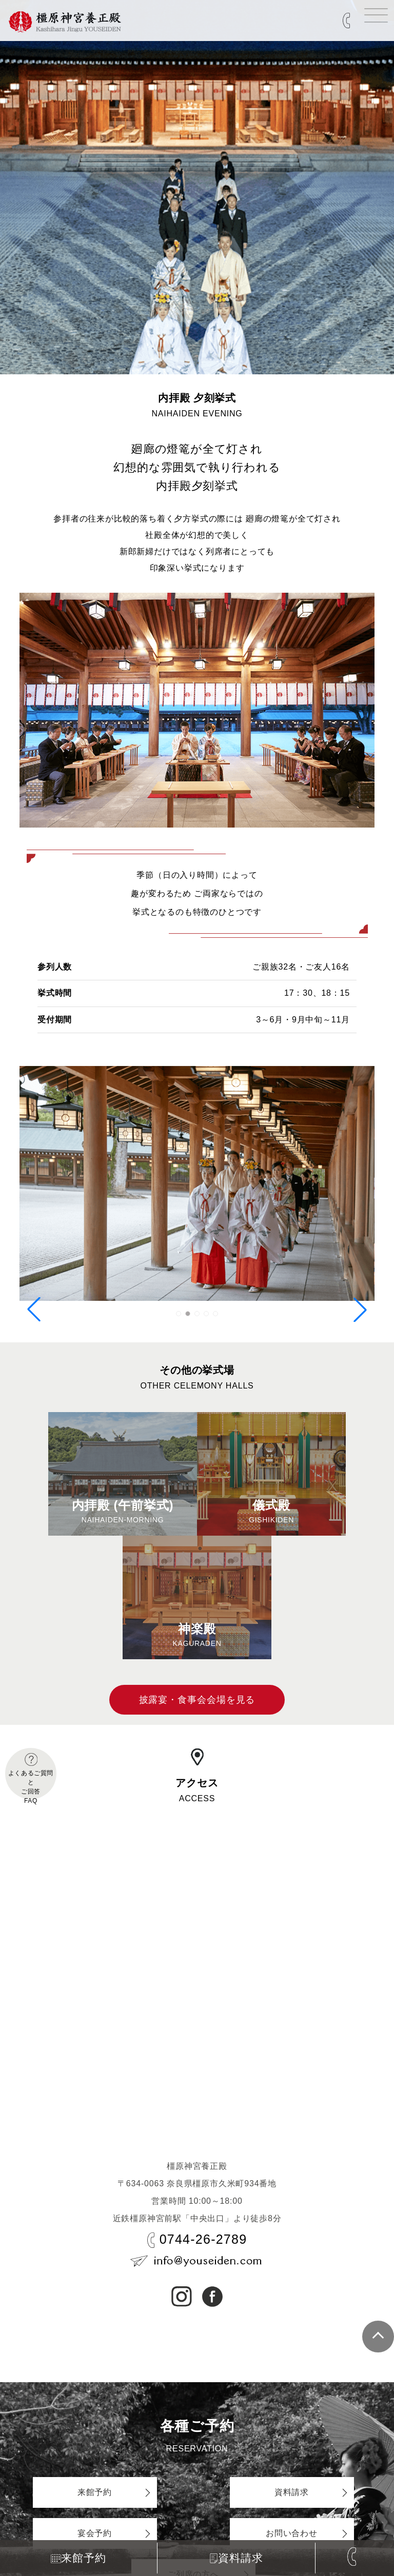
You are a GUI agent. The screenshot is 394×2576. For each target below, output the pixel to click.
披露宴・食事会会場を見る (197, 1700)
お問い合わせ (292, 2533)
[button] (178, 1313)
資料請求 (236, 2558)
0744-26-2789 (203, 2239)
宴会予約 (94, 2533)
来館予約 (78, 2558)
